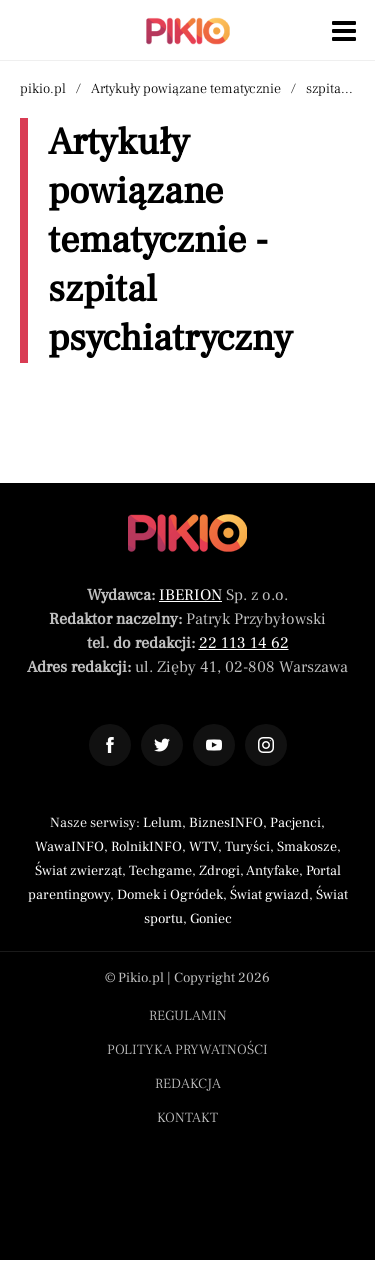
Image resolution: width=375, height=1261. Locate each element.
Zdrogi (219, 871)
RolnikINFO (146, 847)
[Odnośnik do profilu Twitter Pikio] (162, 745)
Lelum (162, 823)
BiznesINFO (226, 823)
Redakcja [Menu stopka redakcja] (188, 1084)
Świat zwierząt (78, 871)
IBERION (190, 595)
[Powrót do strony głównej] (187, 533)
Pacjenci (295, 823)
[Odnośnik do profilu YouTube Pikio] (214, 745)
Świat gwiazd (269, 895)
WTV (203, 847)
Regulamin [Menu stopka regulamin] (188, 1016)
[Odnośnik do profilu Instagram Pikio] (266, 745)
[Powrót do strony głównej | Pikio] (188, 31)
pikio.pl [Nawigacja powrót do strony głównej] (43, 89)
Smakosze (307, 847)
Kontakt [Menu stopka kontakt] (187, 1118)
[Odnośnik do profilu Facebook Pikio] (110, 745)
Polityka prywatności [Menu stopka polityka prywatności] (187, 1050)
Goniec (211, 919)
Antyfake (272, 871)
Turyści (247, 847)
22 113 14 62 (244, 643)
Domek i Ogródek (170, 895)
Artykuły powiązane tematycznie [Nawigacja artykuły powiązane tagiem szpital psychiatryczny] (186, 89)
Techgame (160, 871)
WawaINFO (69, 847)
